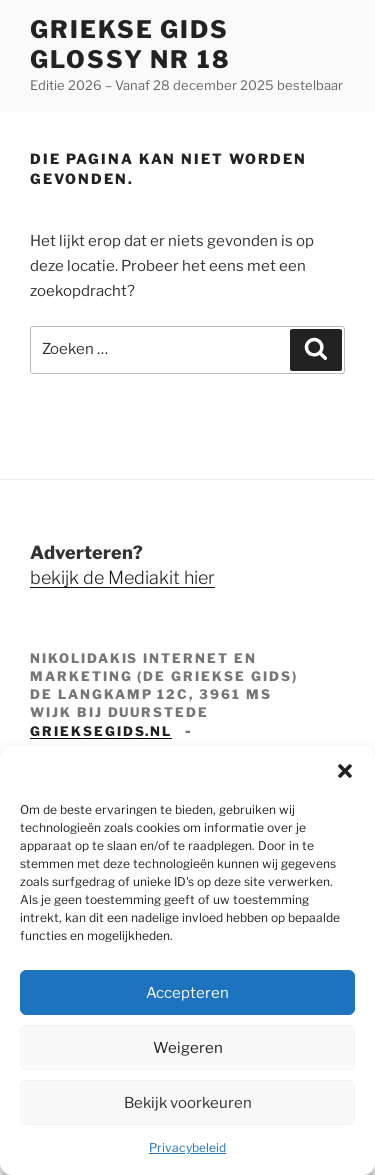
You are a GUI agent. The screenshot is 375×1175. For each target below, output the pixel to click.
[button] (345, 771)
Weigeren (188, 1048)
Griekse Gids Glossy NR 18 (130, 44)
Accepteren (187, 993)
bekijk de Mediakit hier (122, 577)
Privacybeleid (187, 1147)
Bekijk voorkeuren (188, 1103)
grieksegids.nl (101, 731)
